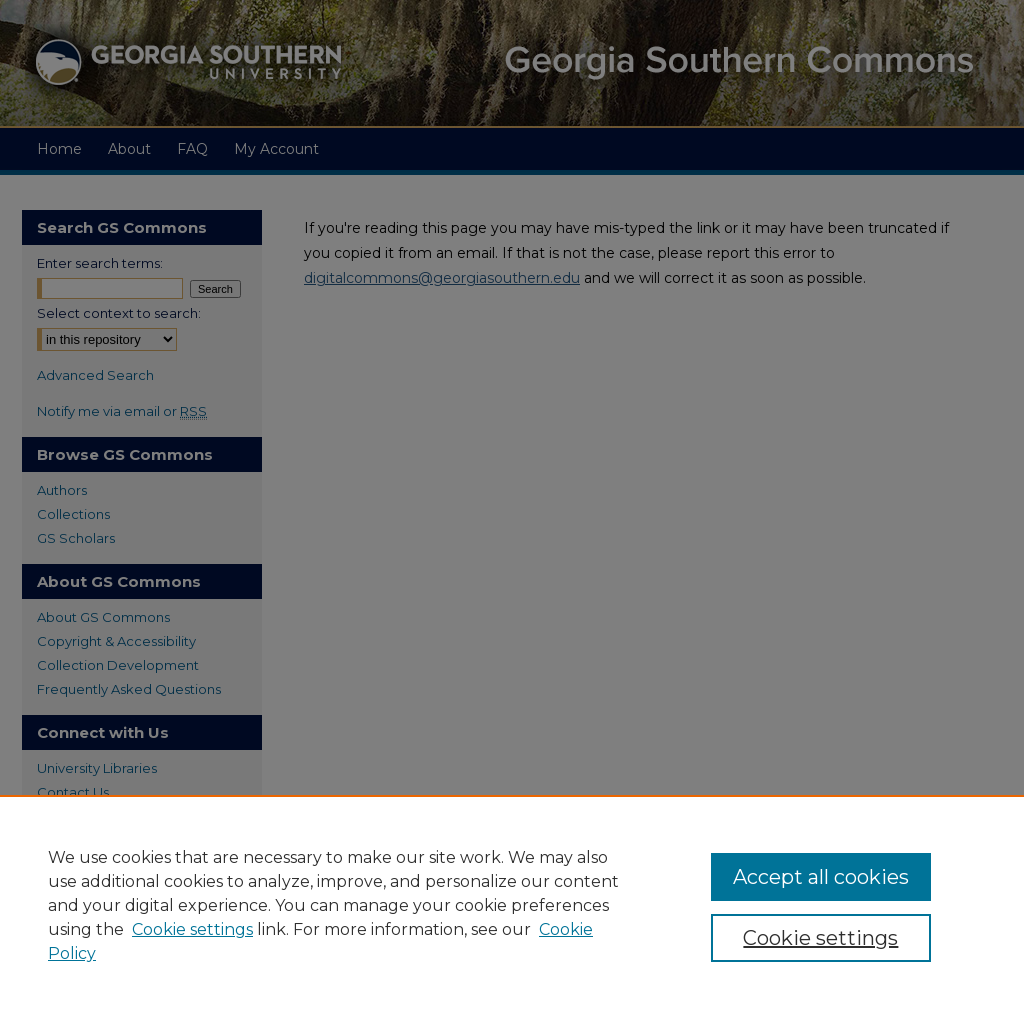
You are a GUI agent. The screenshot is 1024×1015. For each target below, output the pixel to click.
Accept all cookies (821, 877)
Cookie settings (192, 929)
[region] (512, 905)
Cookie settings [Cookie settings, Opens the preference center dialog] (820, 938)
